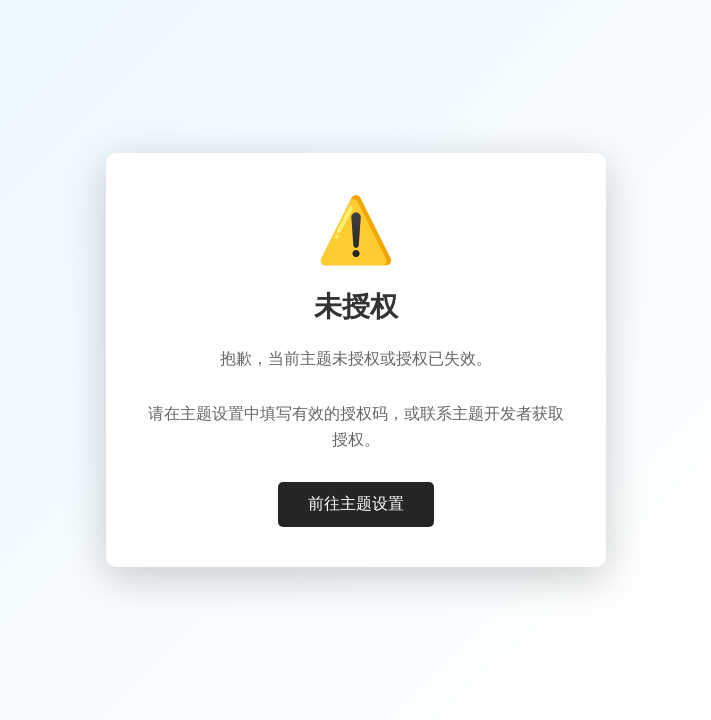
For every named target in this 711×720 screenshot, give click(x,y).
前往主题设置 (356, 503)
